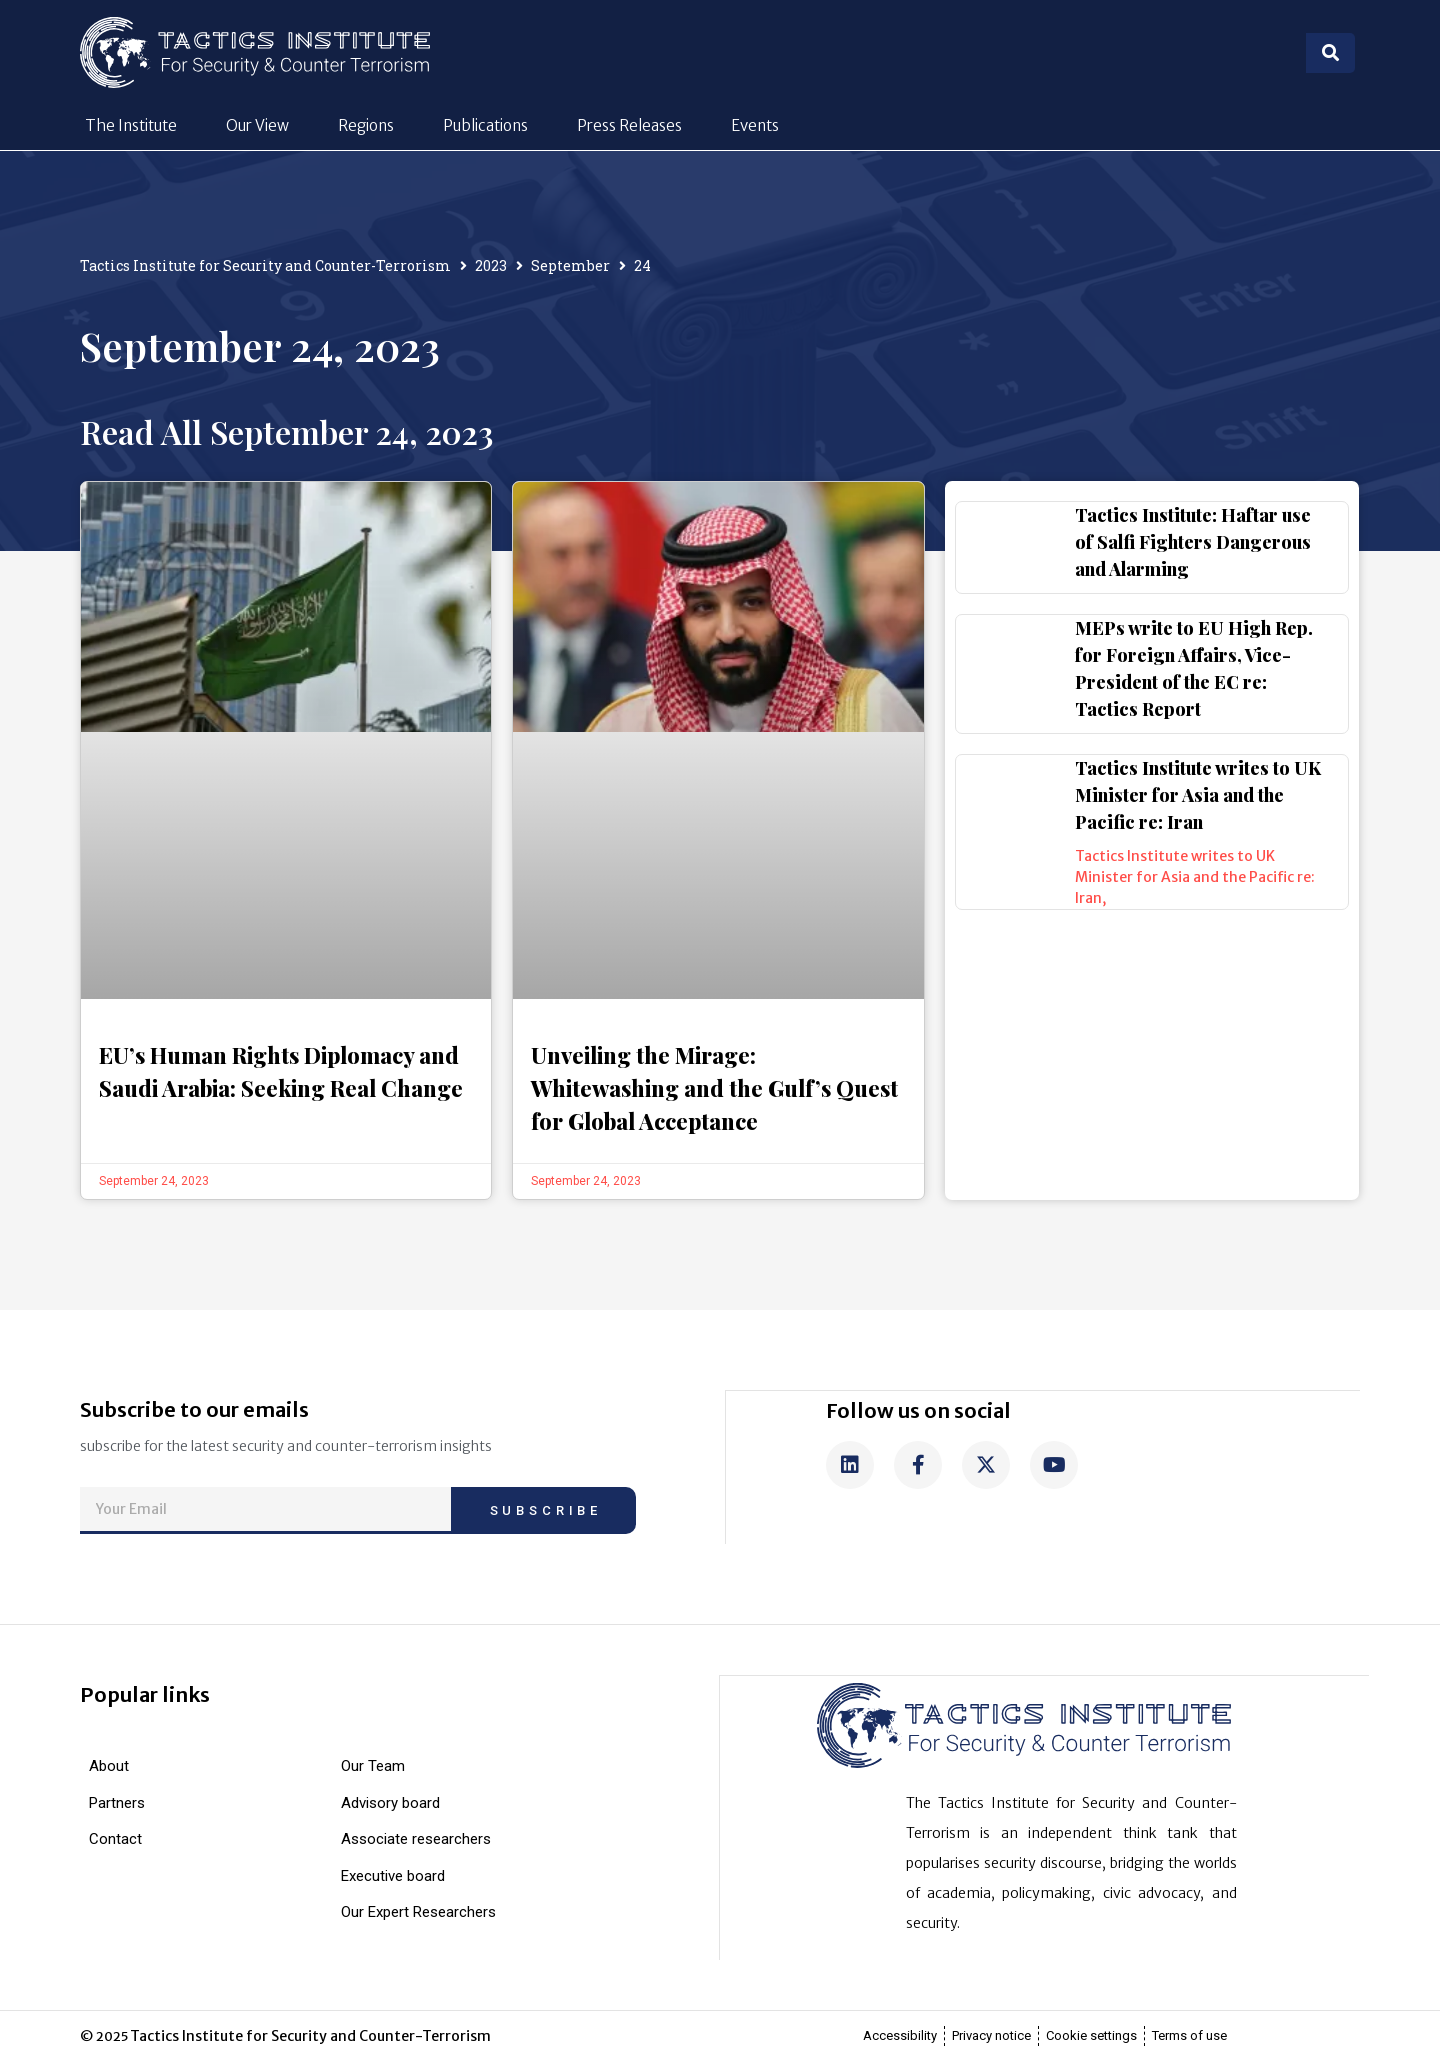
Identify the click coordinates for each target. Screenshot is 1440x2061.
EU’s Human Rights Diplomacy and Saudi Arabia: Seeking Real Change (281, 1071)
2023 (491, 265)
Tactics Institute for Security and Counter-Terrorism (265, 265)
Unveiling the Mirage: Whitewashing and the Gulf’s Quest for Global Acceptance (714, 1088)
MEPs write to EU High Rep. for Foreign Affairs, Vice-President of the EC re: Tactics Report (1194, 668)
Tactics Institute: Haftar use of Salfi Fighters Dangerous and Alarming (1193, 542)
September (570, 265)
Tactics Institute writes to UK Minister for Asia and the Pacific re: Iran (1198, 795)
